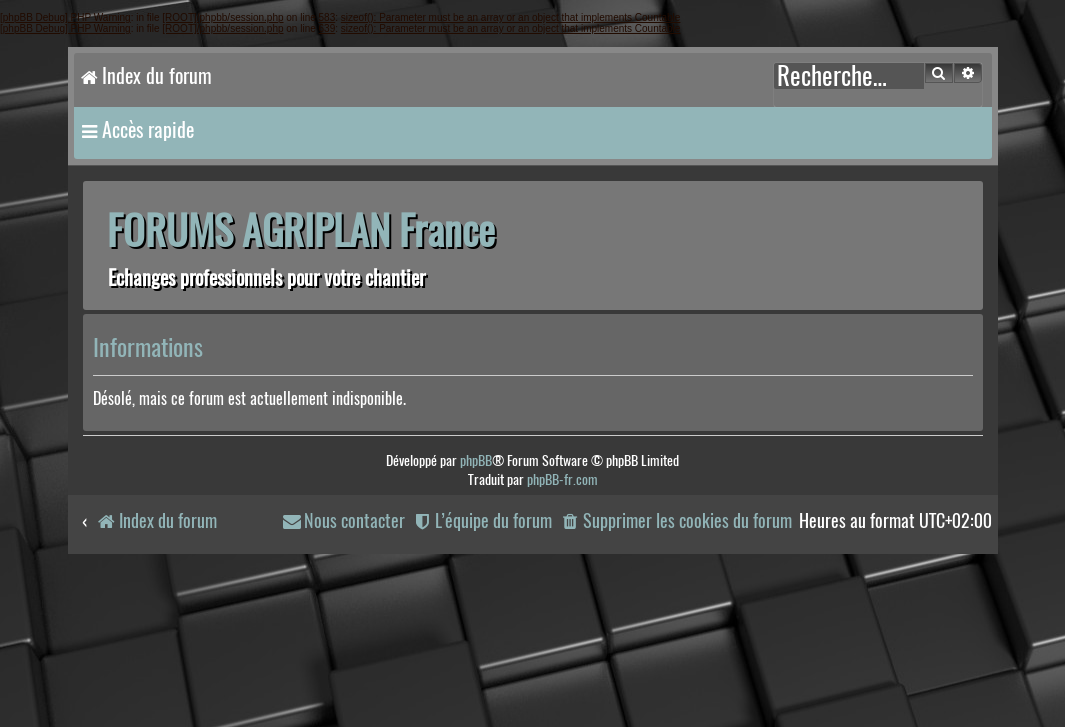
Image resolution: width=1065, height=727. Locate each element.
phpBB (476, 460)
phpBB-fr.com (562, 479)
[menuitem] (675, 521)
